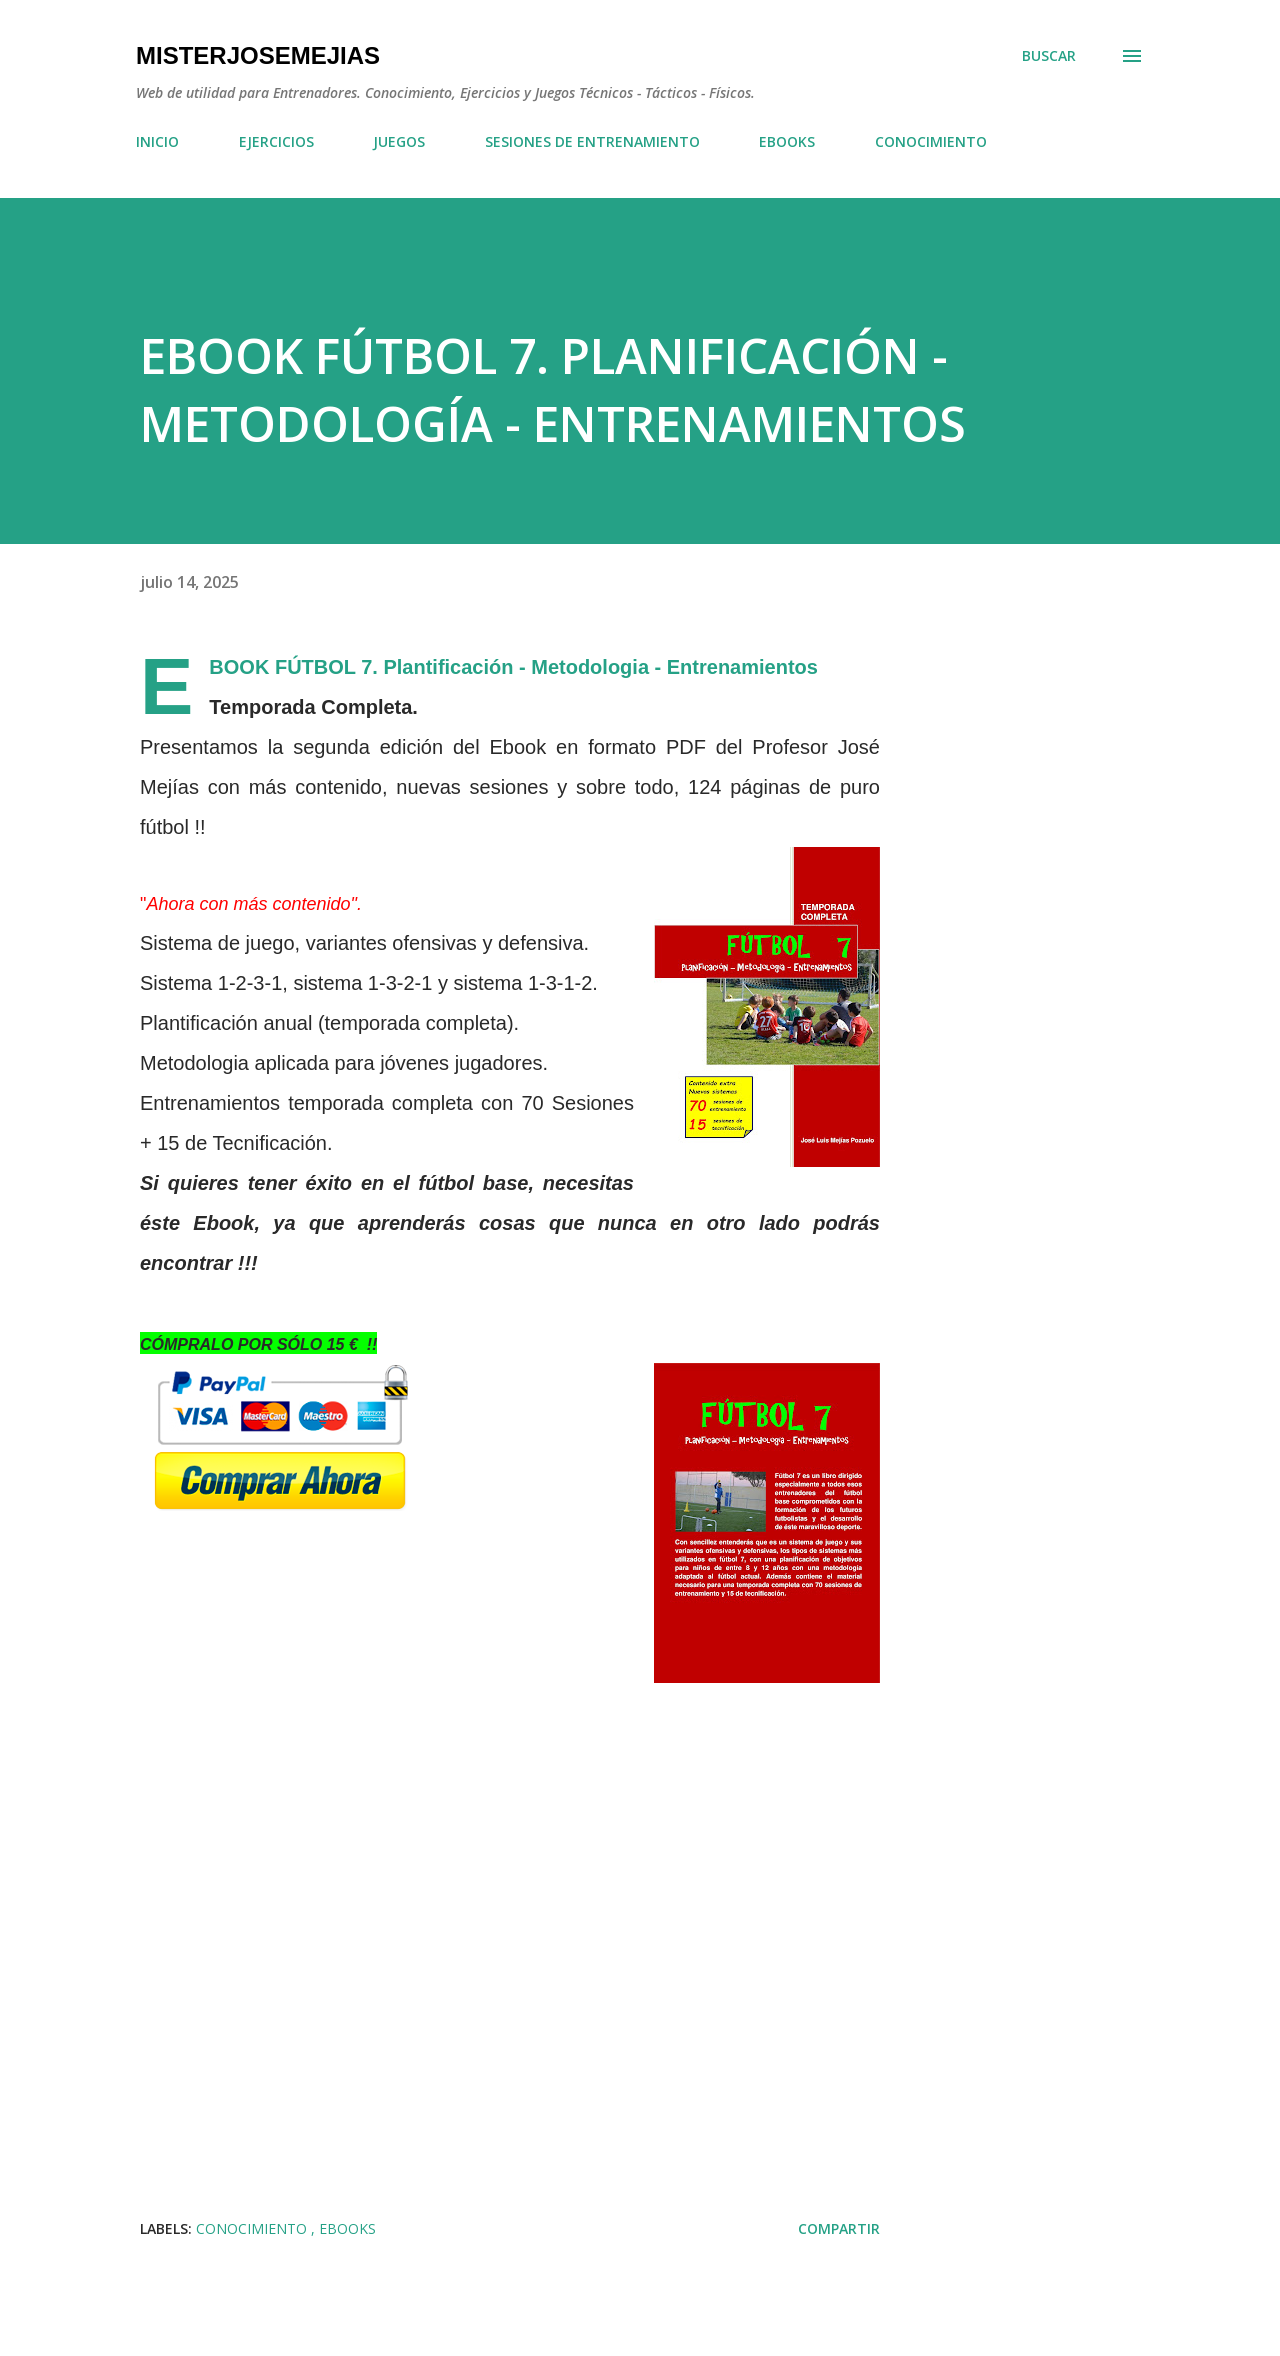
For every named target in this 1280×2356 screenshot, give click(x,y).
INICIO (157, 141)
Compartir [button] (839, 2228)
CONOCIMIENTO (931, 141)
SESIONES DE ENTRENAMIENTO (592, 141)
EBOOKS (787, 141)
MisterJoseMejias (258, 55)
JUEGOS (399, 141)
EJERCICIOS (276, 141)
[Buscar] (1049, 56)
